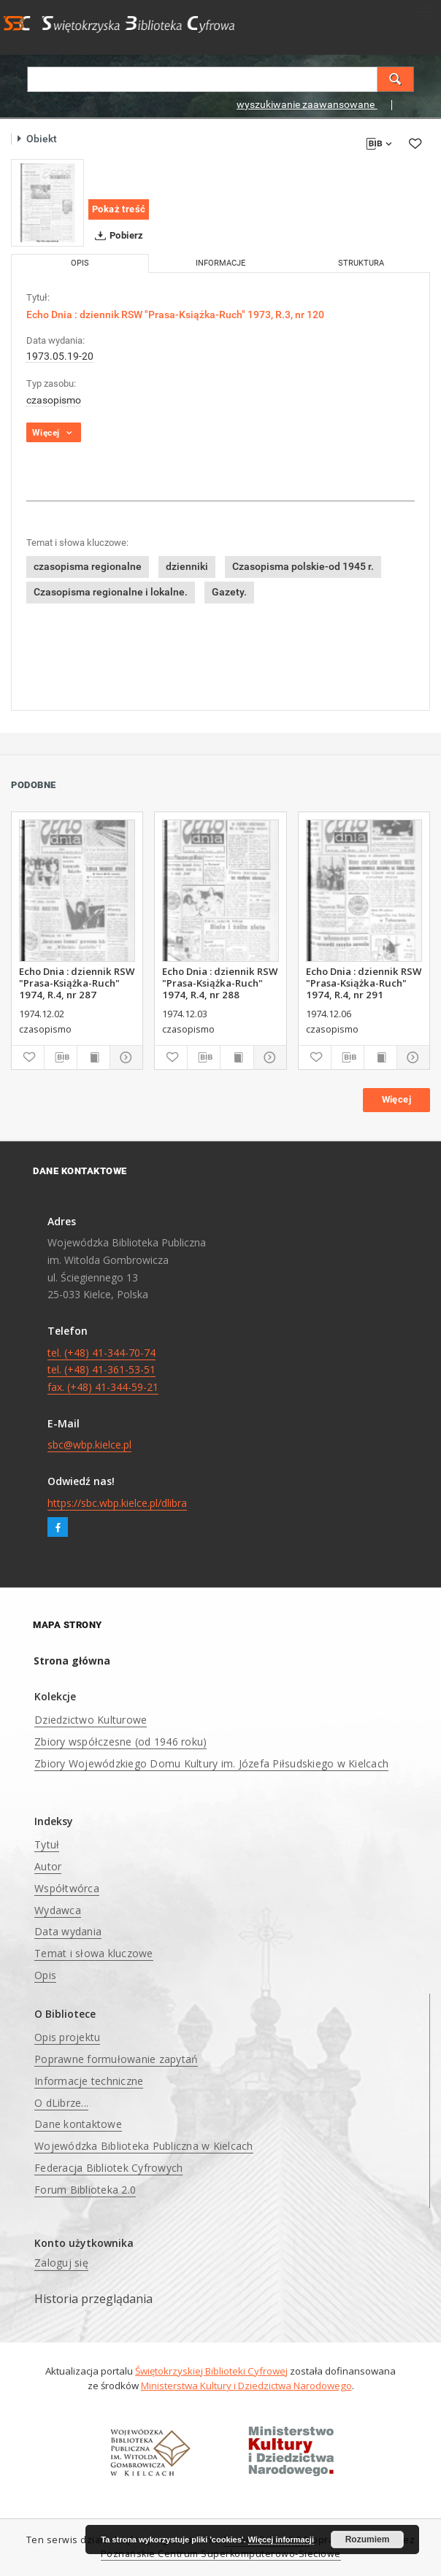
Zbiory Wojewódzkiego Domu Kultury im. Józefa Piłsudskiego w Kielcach (211, 1763)
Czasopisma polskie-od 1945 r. (303, 566)
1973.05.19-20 (59, 356)
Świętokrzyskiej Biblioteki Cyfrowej (211, 2371)
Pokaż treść (118, 209)
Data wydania (67, 1931)
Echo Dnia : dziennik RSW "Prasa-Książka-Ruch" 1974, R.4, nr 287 (76, 983)
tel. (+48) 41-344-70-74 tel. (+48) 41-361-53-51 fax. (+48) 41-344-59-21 (102, 1370)
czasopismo (53, 400)
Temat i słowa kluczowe (93, 1953)
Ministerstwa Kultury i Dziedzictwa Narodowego (246, 2385)
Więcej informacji (281, 2539)
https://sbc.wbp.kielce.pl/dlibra (117, 1503)
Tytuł (46, 1844)
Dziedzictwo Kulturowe (90, 1720)
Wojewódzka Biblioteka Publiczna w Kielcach (143, 2146)
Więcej (396, 1099)
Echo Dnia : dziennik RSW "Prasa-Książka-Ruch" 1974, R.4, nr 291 (363, 983)
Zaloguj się (61, 2263)
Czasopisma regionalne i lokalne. (111, 592)
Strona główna (72, 1660)
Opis (45, 1975)
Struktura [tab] (361, 263)
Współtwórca (66, 1888)
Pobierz (116, 235)
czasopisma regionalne (88, 566)
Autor (47, 1866)
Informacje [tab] (220, 263)
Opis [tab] (80, 263)
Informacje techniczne (88, 2081)
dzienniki (187, 566)
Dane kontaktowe (78, 2124)
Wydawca (57, 1910)
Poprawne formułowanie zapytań (116, 2059)
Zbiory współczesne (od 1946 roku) (120, 1741)
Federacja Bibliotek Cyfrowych (108, 2168)
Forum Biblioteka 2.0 (85, 2190)
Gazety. (229, 592)
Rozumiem (367, 2539)
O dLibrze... (61, 2103)
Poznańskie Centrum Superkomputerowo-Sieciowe (221, 2554)
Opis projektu (67, 2037)
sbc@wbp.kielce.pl (89, 1444)
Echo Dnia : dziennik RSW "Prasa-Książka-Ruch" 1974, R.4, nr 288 (219, 983)
